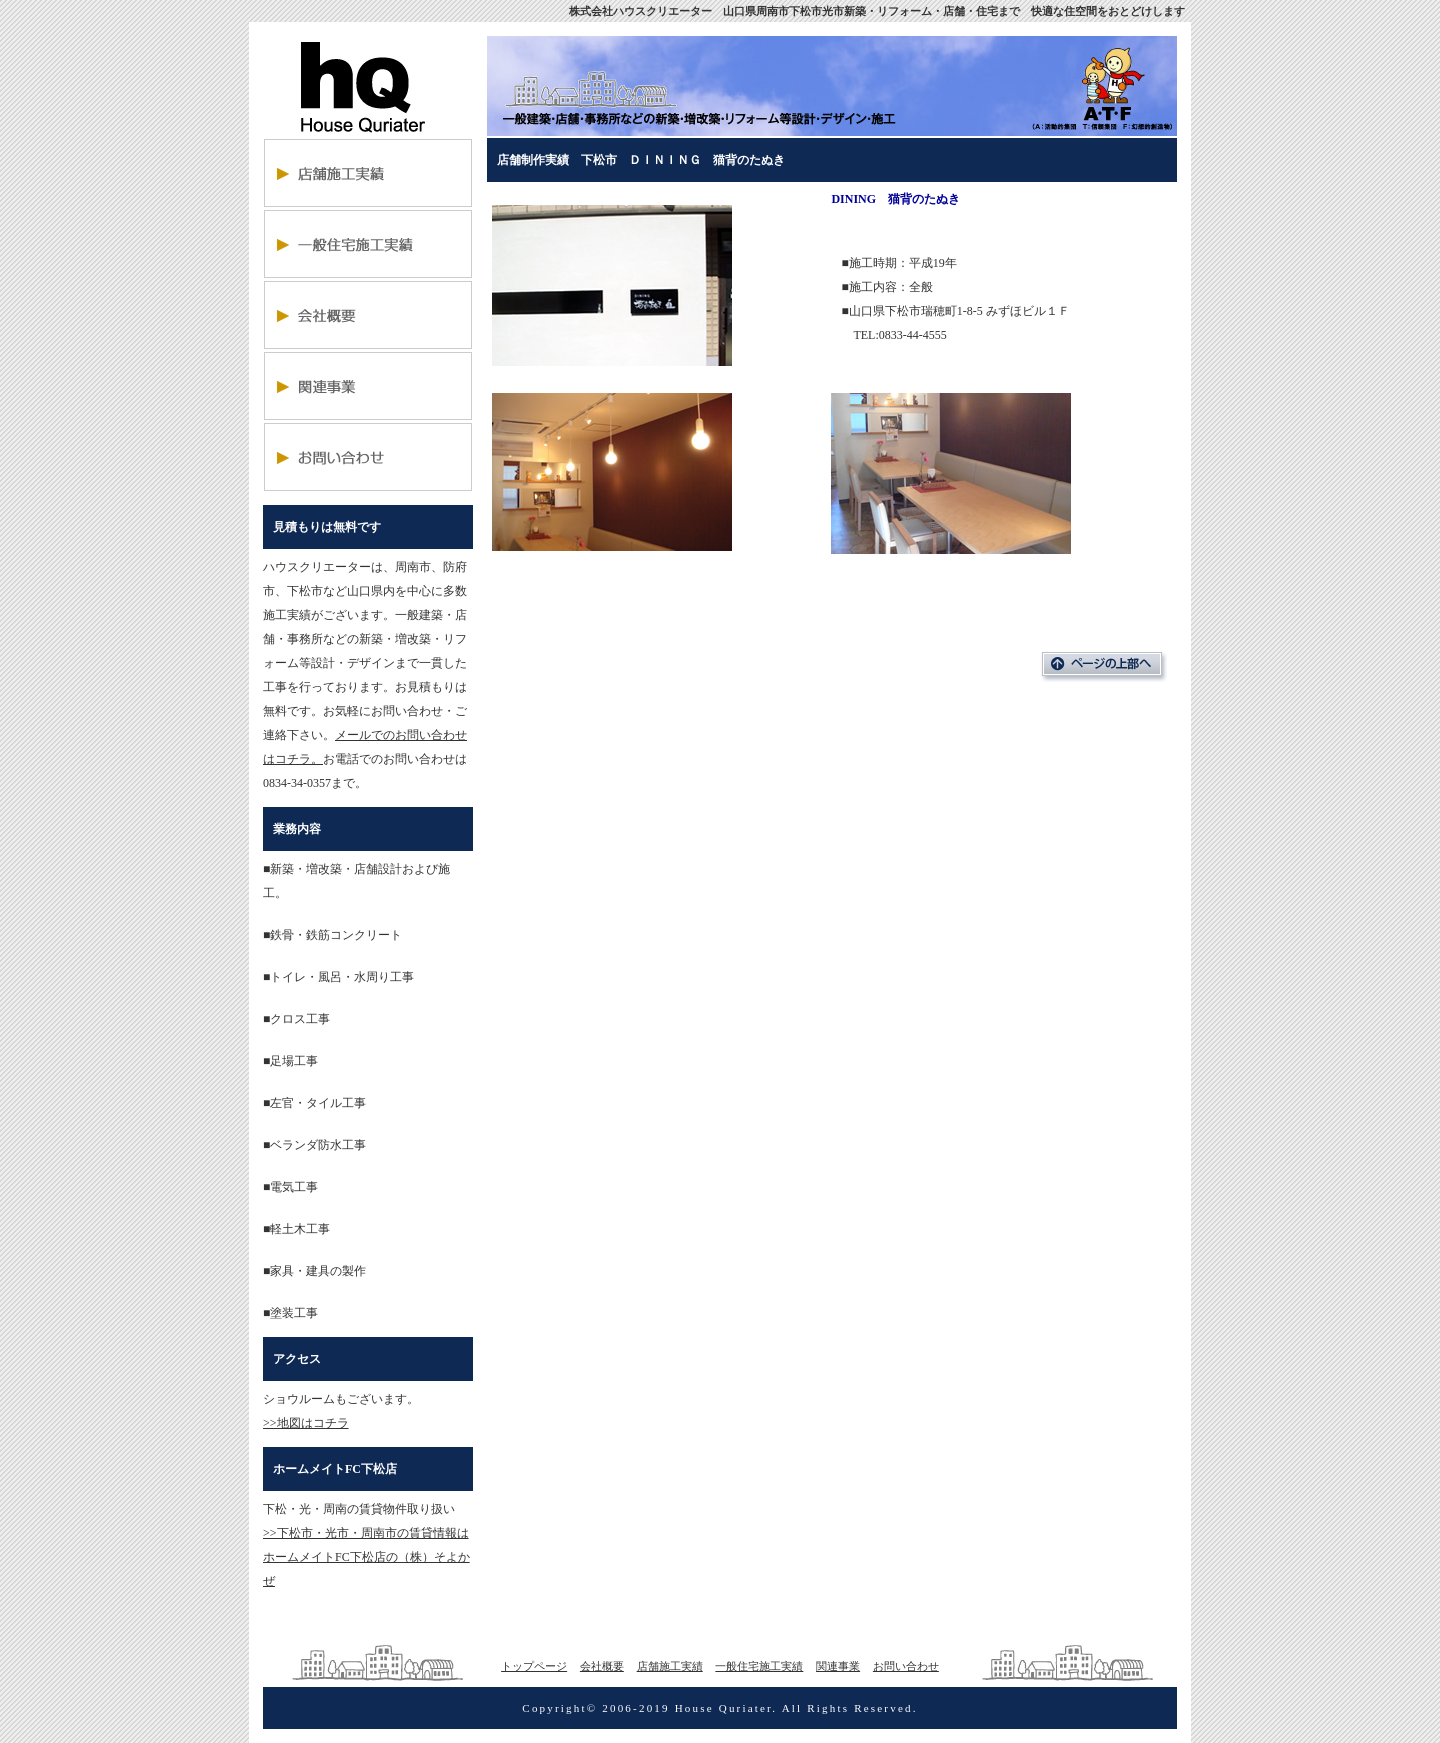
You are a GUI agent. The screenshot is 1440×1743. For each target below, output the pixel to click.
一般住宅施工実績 (759, 1666)
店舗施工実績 (670, 1666)
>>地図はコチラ (306, 1423)
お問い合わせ (906, 1666)
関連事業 (838, 1666)
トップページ (534, 1666)
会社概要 (602, 1666)
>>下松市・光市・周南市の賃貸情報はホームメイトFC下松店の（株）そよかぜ (366, 1557)
